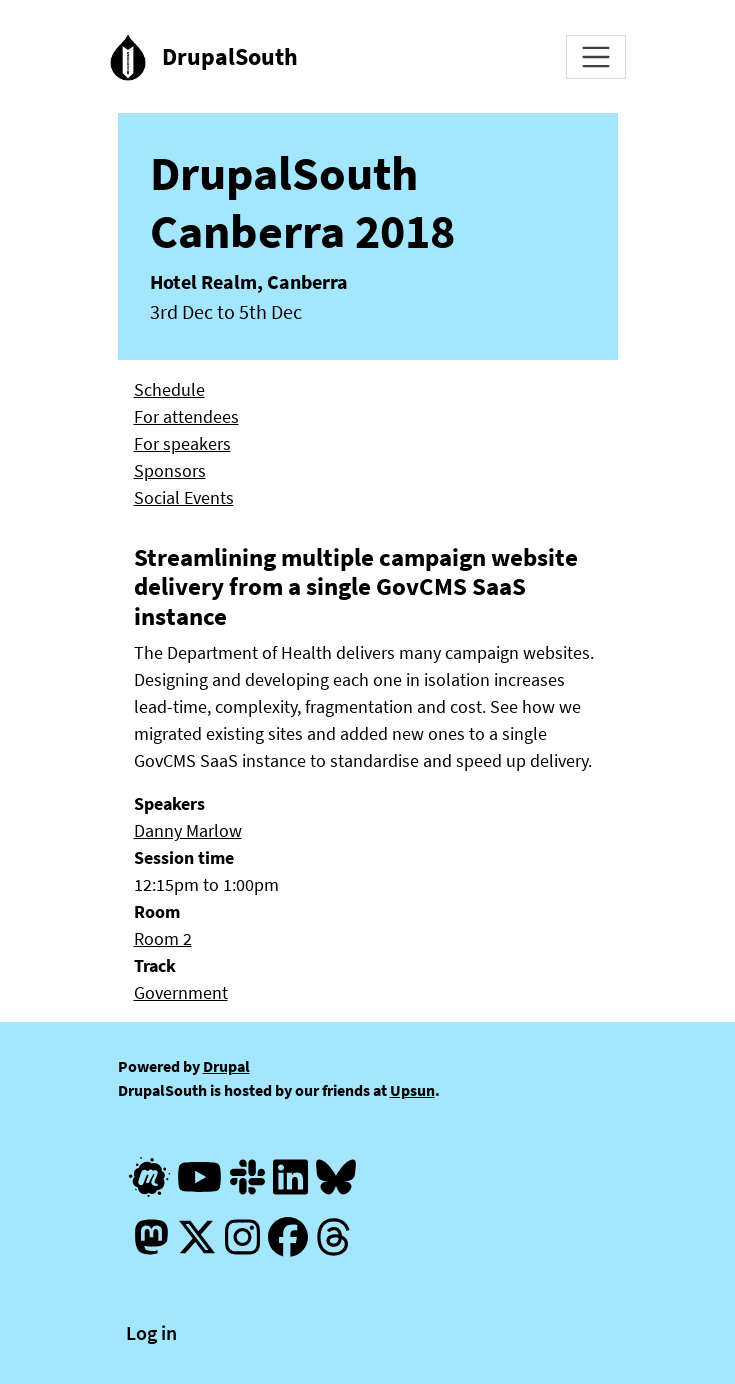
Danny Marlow (188, 830)
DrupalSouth (230, 56)
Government (181, 992)
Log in (151, 1332)
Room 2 (163, 938)
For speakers (182, 443)
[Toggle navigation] (596, 57)
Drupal (226, 1066)
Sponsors (170, 470)
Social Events (184, 497)
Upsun (412, 1090)
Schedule (169, 389)
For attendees (186, 416)
